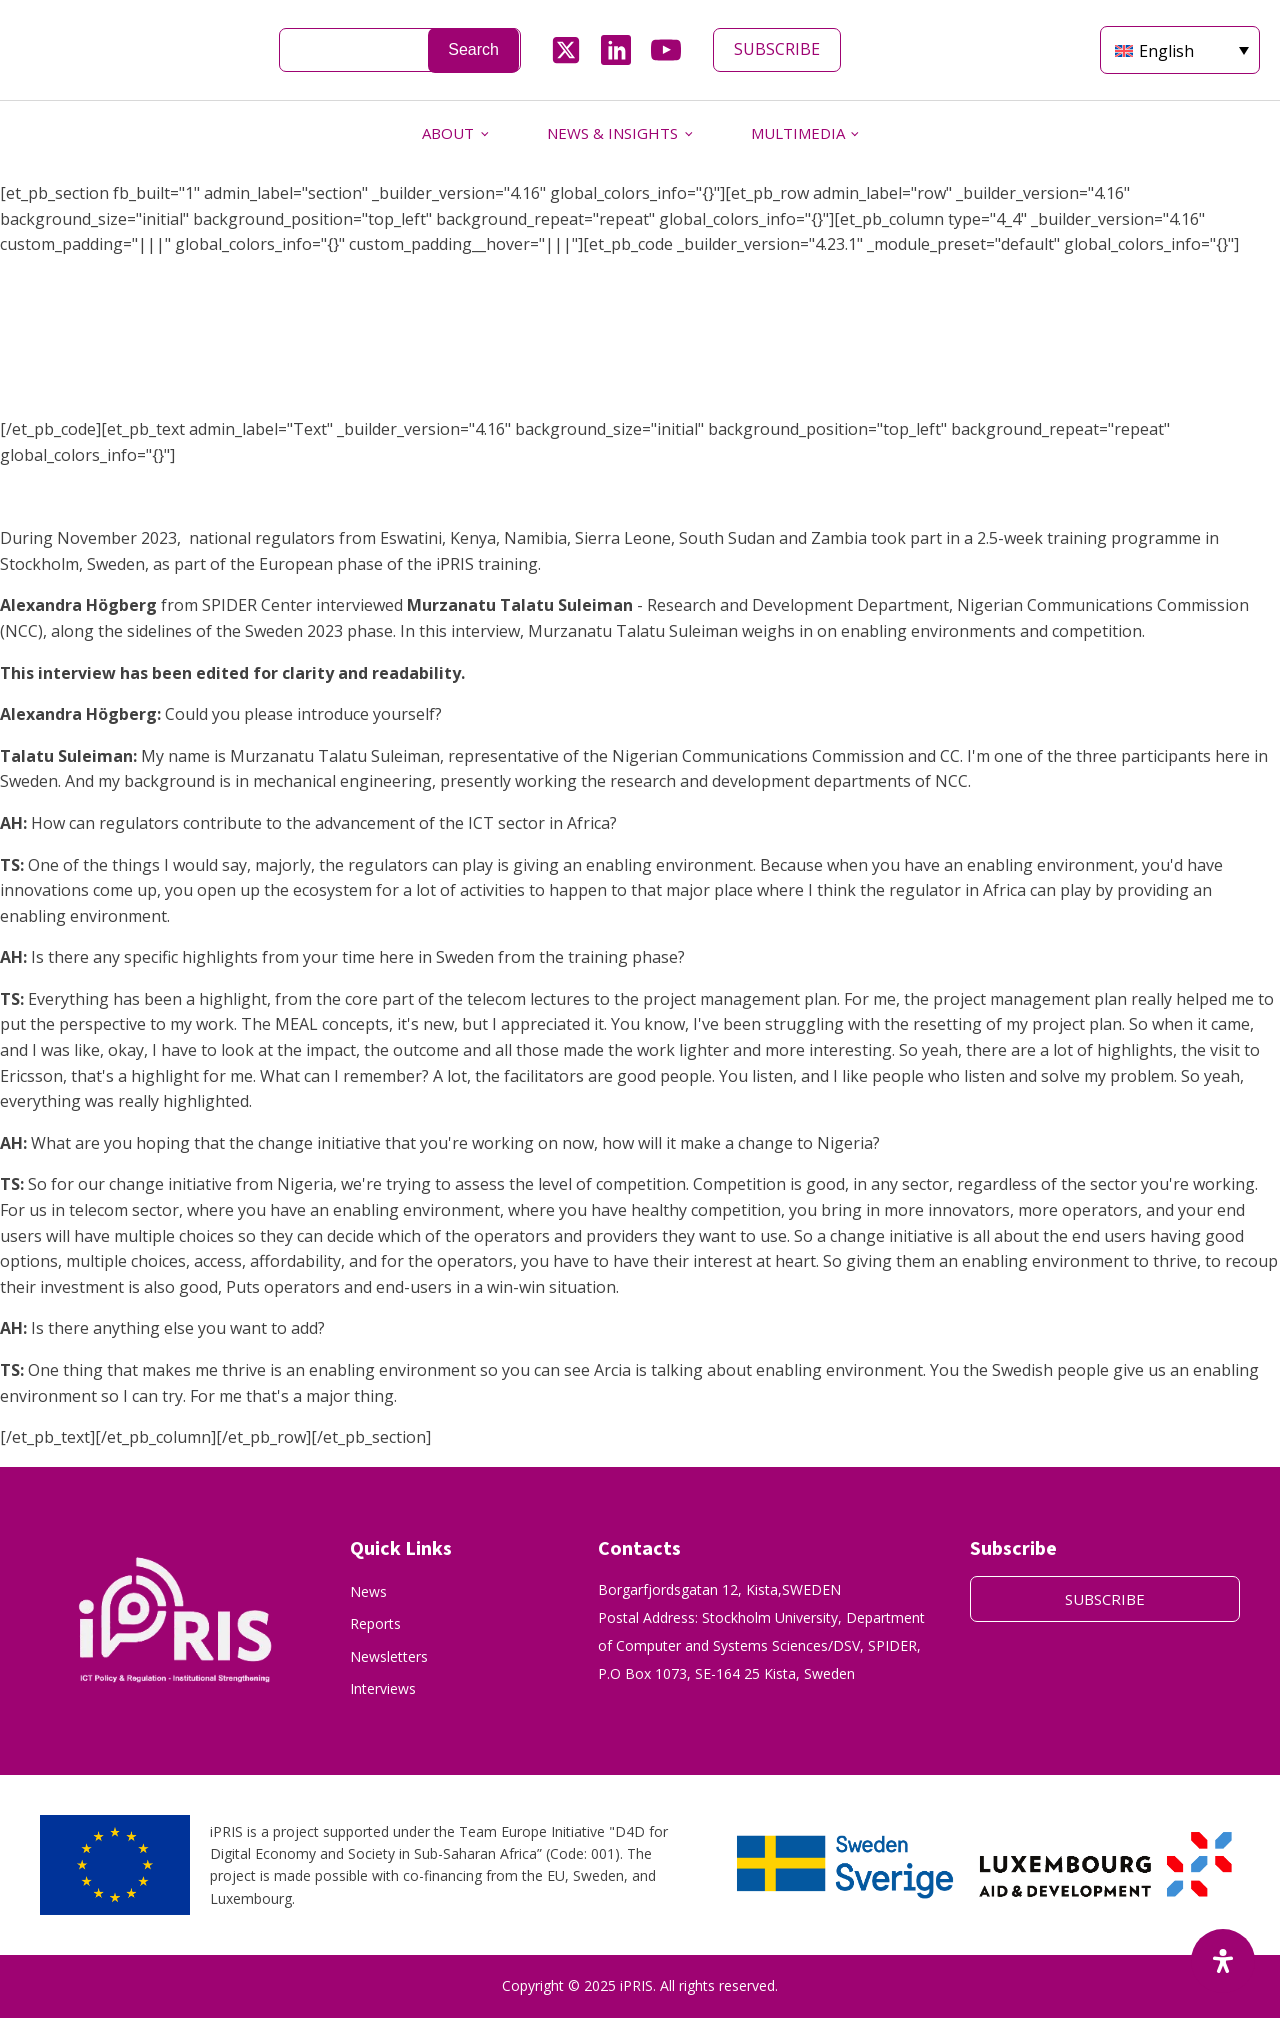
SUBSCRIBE (777, 49)
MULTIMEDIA (798, 133)
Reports (375, 1623)
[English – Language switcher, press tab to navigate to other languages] (1180, 50)
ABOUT (448, 133)
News (368, 1591)
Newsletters (389, 1656)
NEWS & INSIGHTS (612, 133)
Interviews (383, 1688)
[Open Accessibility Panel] (1223, 1961)
